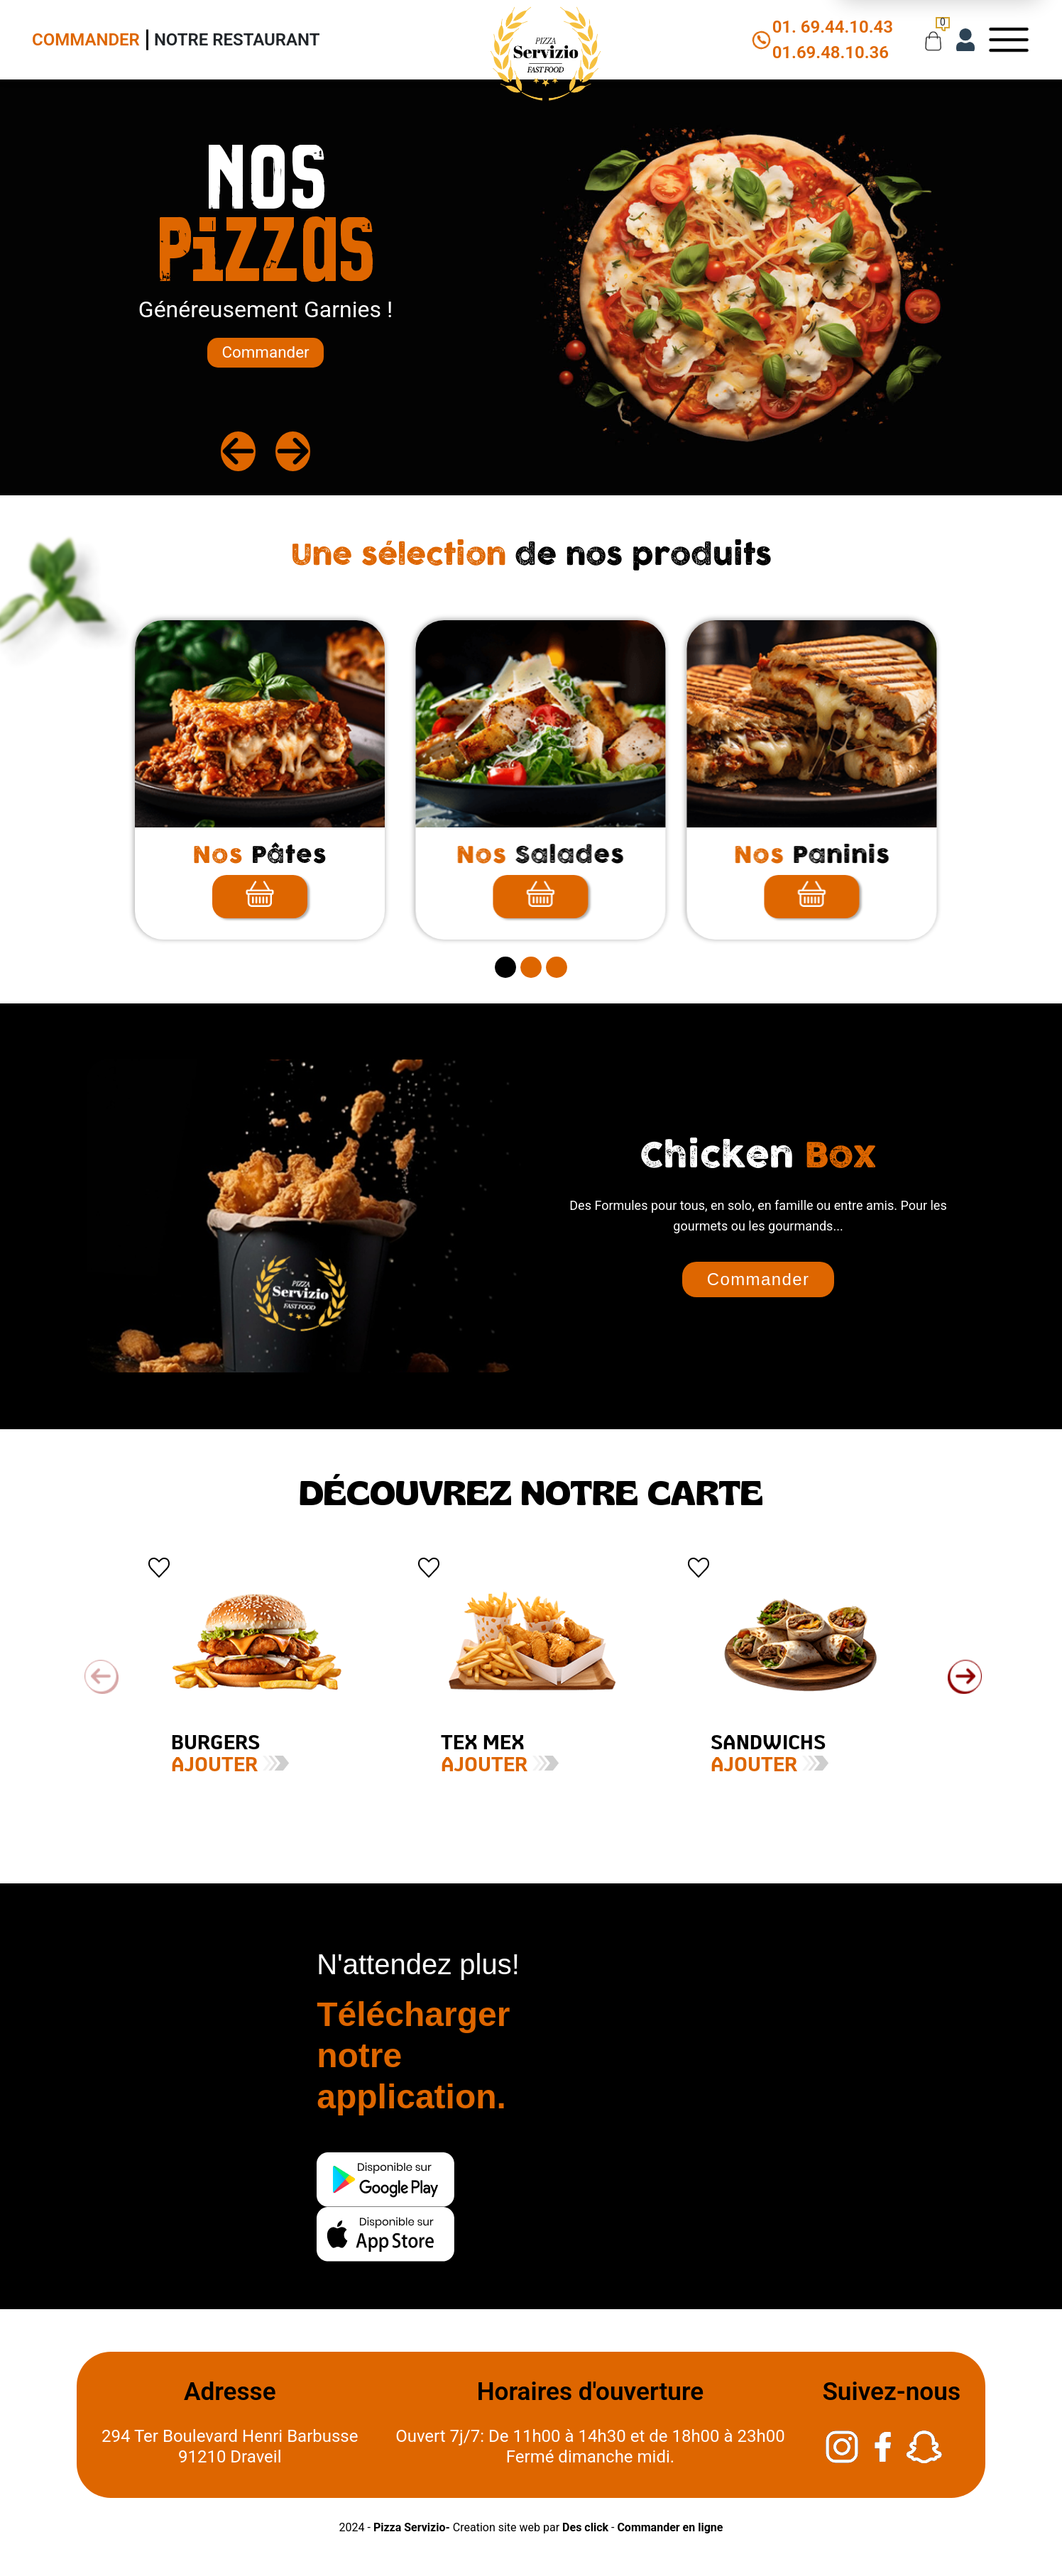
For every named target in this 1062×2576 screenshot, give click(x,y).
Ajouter (184, 1766)
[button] (965, 1677)
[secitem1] (505, 967)
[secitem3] (556, 967)
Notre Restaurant (237, 40)
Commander (86, 40)
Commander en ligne (670, 2527)
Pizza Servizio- (411, 2527)
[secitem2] (531, 967)
